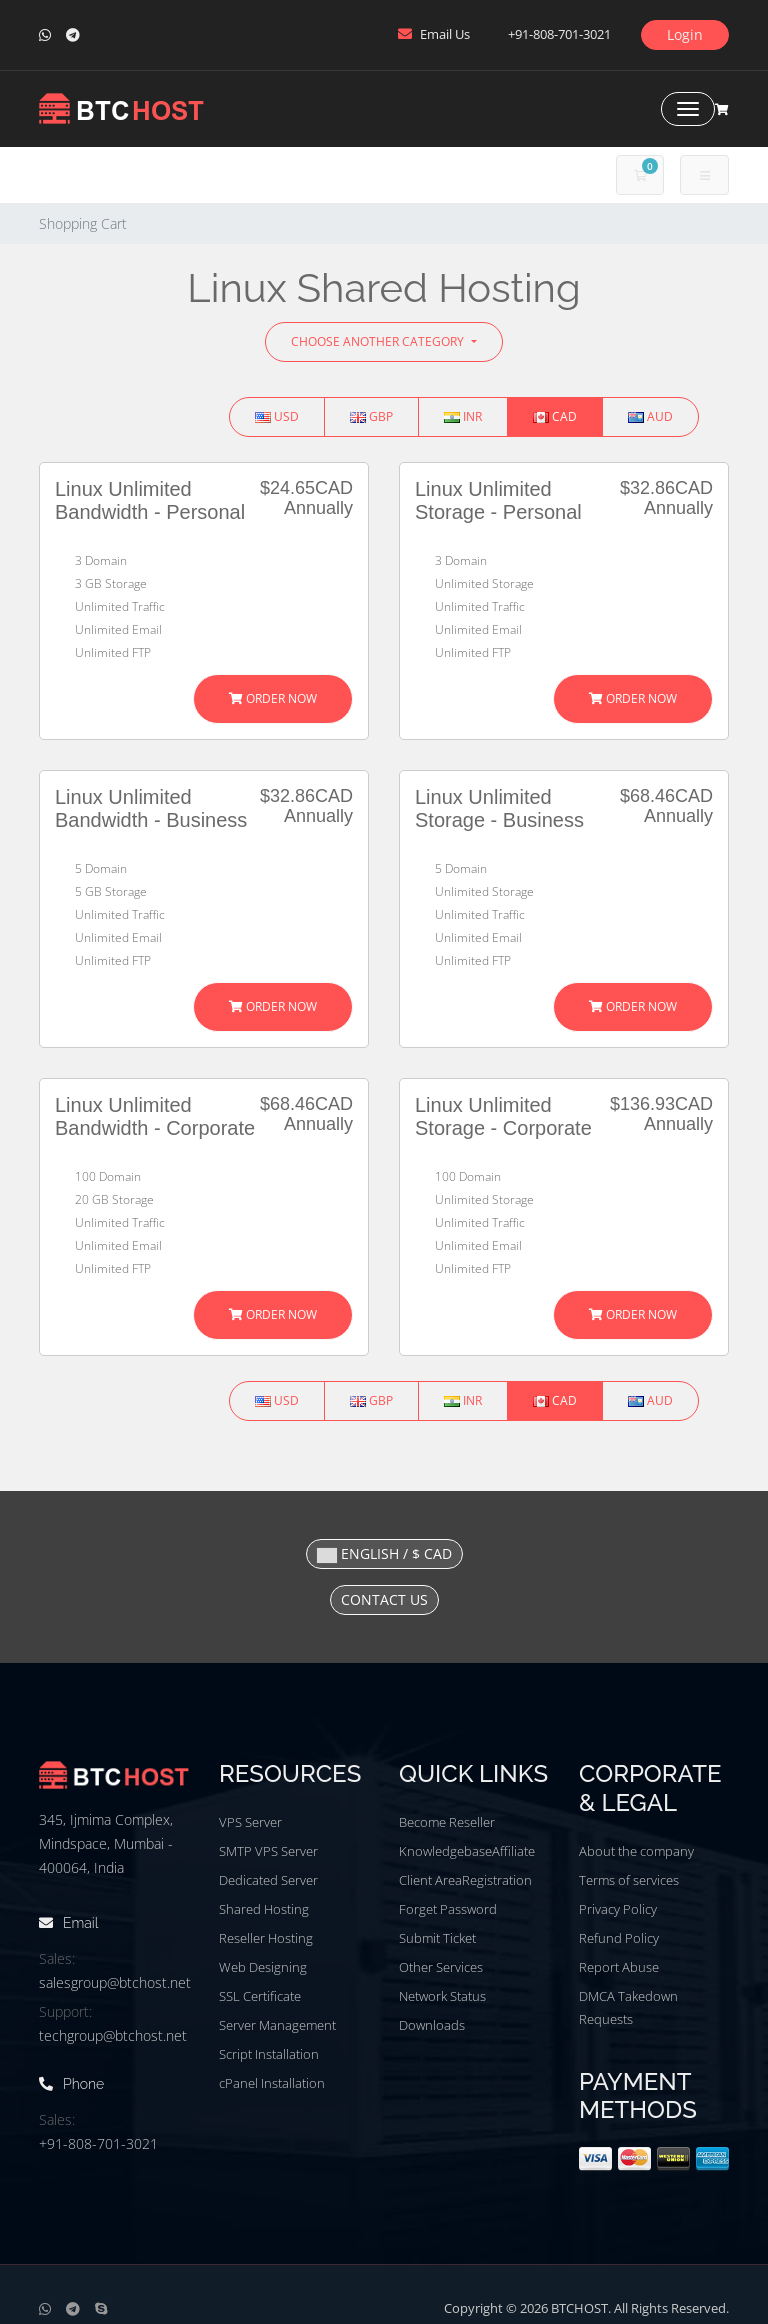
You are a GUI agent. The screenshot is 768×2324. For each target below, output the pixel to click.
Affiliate (513, 1851)
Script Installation (269, 2054)
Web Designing (263, 1967)
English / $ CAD (384, 1553)
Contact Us (384, 1599)
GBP (371, 416)
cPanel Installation (272, 2083)
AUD (650, 416)
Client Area (430, 1880)
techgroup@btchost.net (113, 2035)
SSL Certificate (260, 1996)
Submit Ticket (437, 1938)
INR (463, 416)
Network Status (442, 1996)
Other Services (441, 1967)
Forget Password (448, 1909)
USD (277, 416)
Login (685, 34)
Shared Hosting (264, 1909)
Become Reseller (447, 1822)
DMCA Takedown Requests (628, 2007)
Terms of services (629, 1880)
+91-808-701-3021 (98, 2143)
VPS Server (250, 1822)
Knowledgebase (445, 1851)
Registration (497, 1880)
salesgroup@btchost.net (115, 1982)
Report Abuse (619, 1967)
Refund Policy (619, 1938)
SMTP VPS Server (268, 1851)
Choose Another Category (379, 341)
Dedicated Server (268, 1880)
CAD (555, 416)
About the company (636, 1851)
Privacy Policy (618, 1909)
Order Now (273, 698)
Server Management (277, 2025)
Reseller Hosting (266, 1938)
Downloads (432, 2025)
